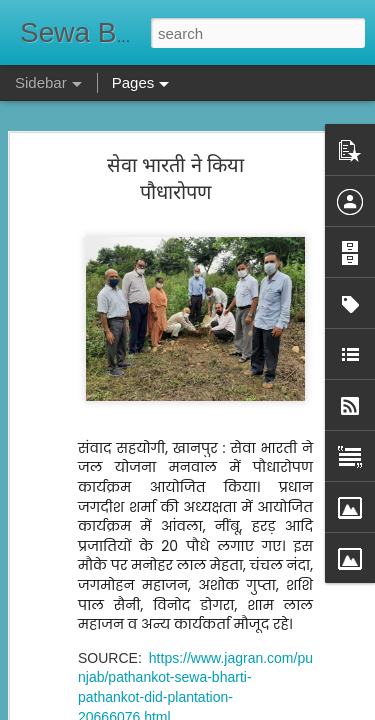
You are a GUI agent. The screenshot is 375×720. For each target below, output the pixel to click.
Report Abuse (308, 709)
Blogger (250, 709)
